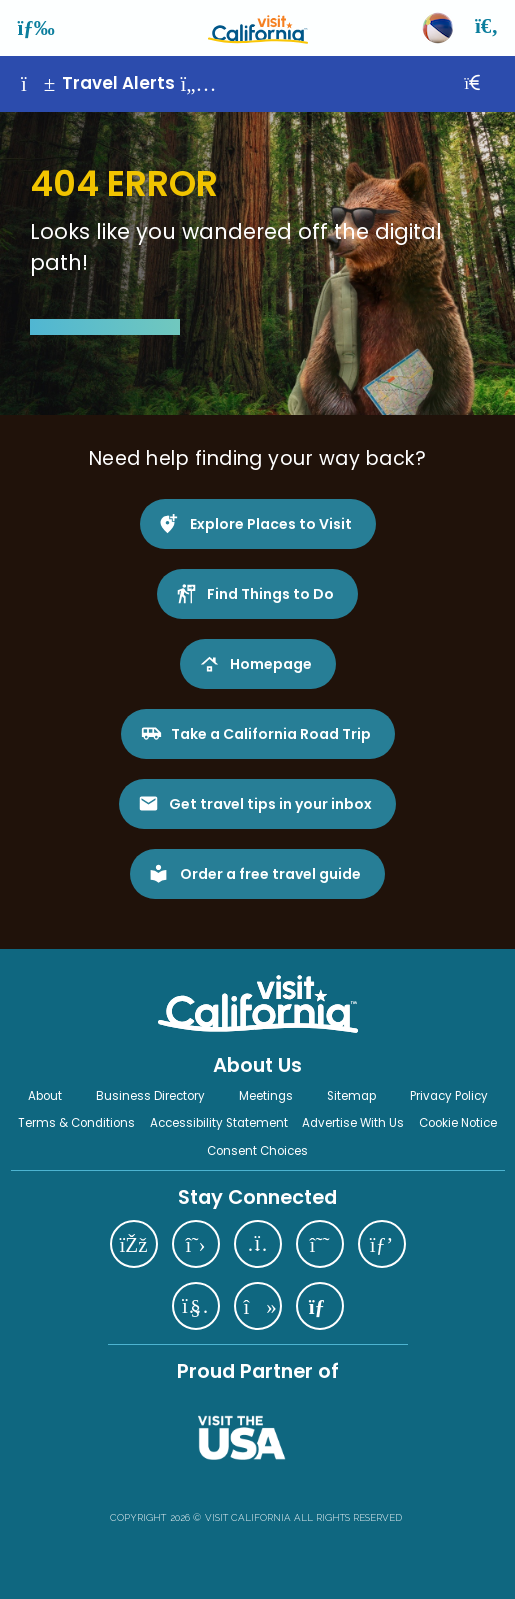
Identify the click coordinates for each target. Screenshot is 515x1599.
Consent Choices (257, 1151)
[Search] (488, 28)
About (45, 1096)
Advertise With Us (353, 1123)
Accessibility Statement (219, 1123)
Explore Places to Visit (271, 524)
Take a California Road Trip (271, 734)
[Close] (486, 83)
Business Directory (150, 1096)
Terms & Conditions (76, 1123)
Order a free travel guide (270, 874)
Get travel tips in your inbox (270, 804)
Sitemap (351, 1096)
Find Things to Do (270, 594)
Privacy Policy (449, 1096)
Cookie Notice (458, 1123)
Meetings (266, 1096)
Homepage (271, 664)
